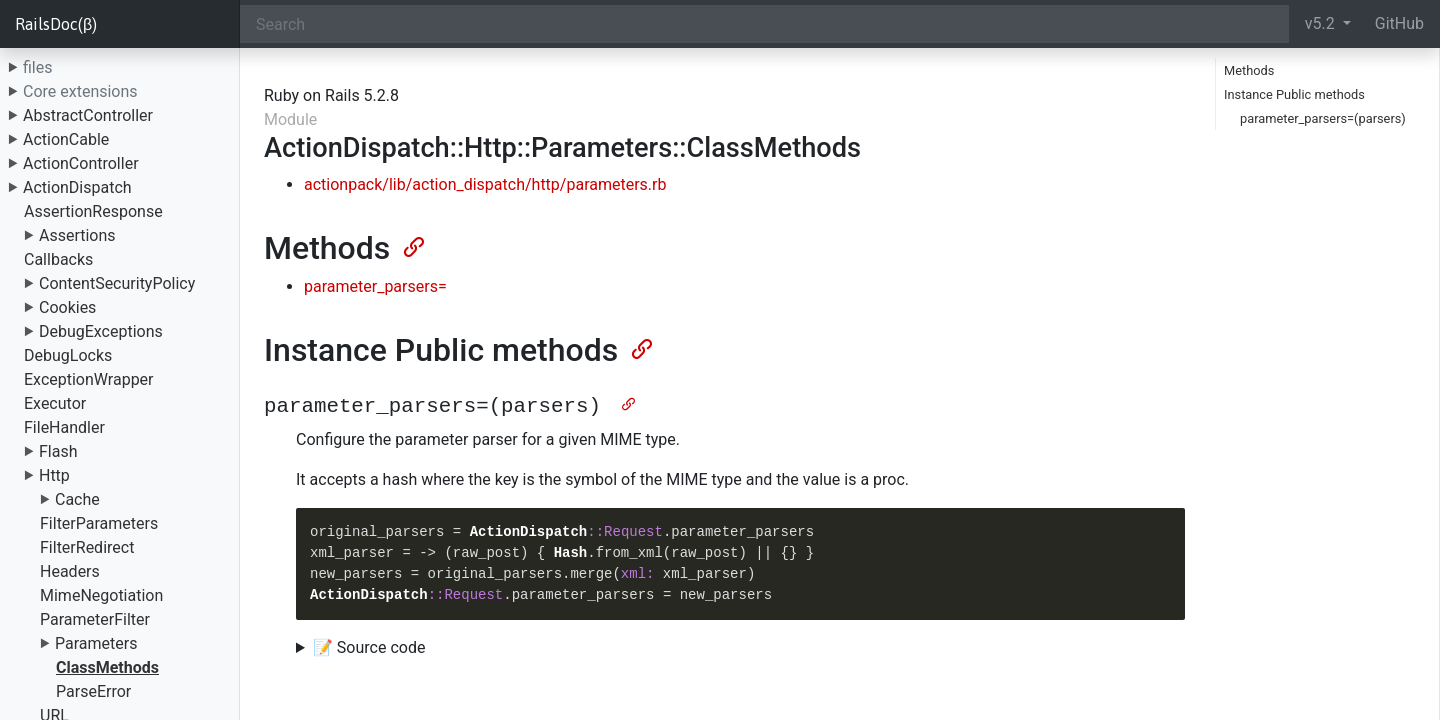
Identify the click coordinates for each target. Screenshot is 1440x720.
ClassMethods (107, 667)
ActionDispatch (77, 187)
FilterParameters (99, 523)
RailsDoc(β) (56, 24)
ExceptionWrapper (89, 379)
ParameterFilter (95, 619)
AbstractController (88, 115)
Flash (58, 451)
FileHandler (64, 427)
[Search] (764, 24)
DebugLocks (68, 355)
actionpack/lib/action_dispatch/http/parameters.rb (485, 184)
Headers (70, 571)
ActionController (81, 163)
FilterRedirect (87, 547)
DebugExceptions (101, 331)
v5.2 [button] (1322, 23)
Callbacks (58, 259)
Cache (77, 499)
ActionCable (66, 139)
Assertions (77, 235)
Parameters (96, 643)
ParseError (93, 691)
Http (54, 475)
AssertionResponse (93, 211)
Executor (55, 403)
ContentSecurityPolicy (117, 283)
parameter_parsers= (375, 286)
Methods (1249, 70)
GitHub (1399, 23)
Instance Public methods (1294, 94)
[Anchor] (412, 245)
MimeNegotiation (101, 595)
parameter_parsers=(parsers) (1323, 118)
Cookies (67, 307)
